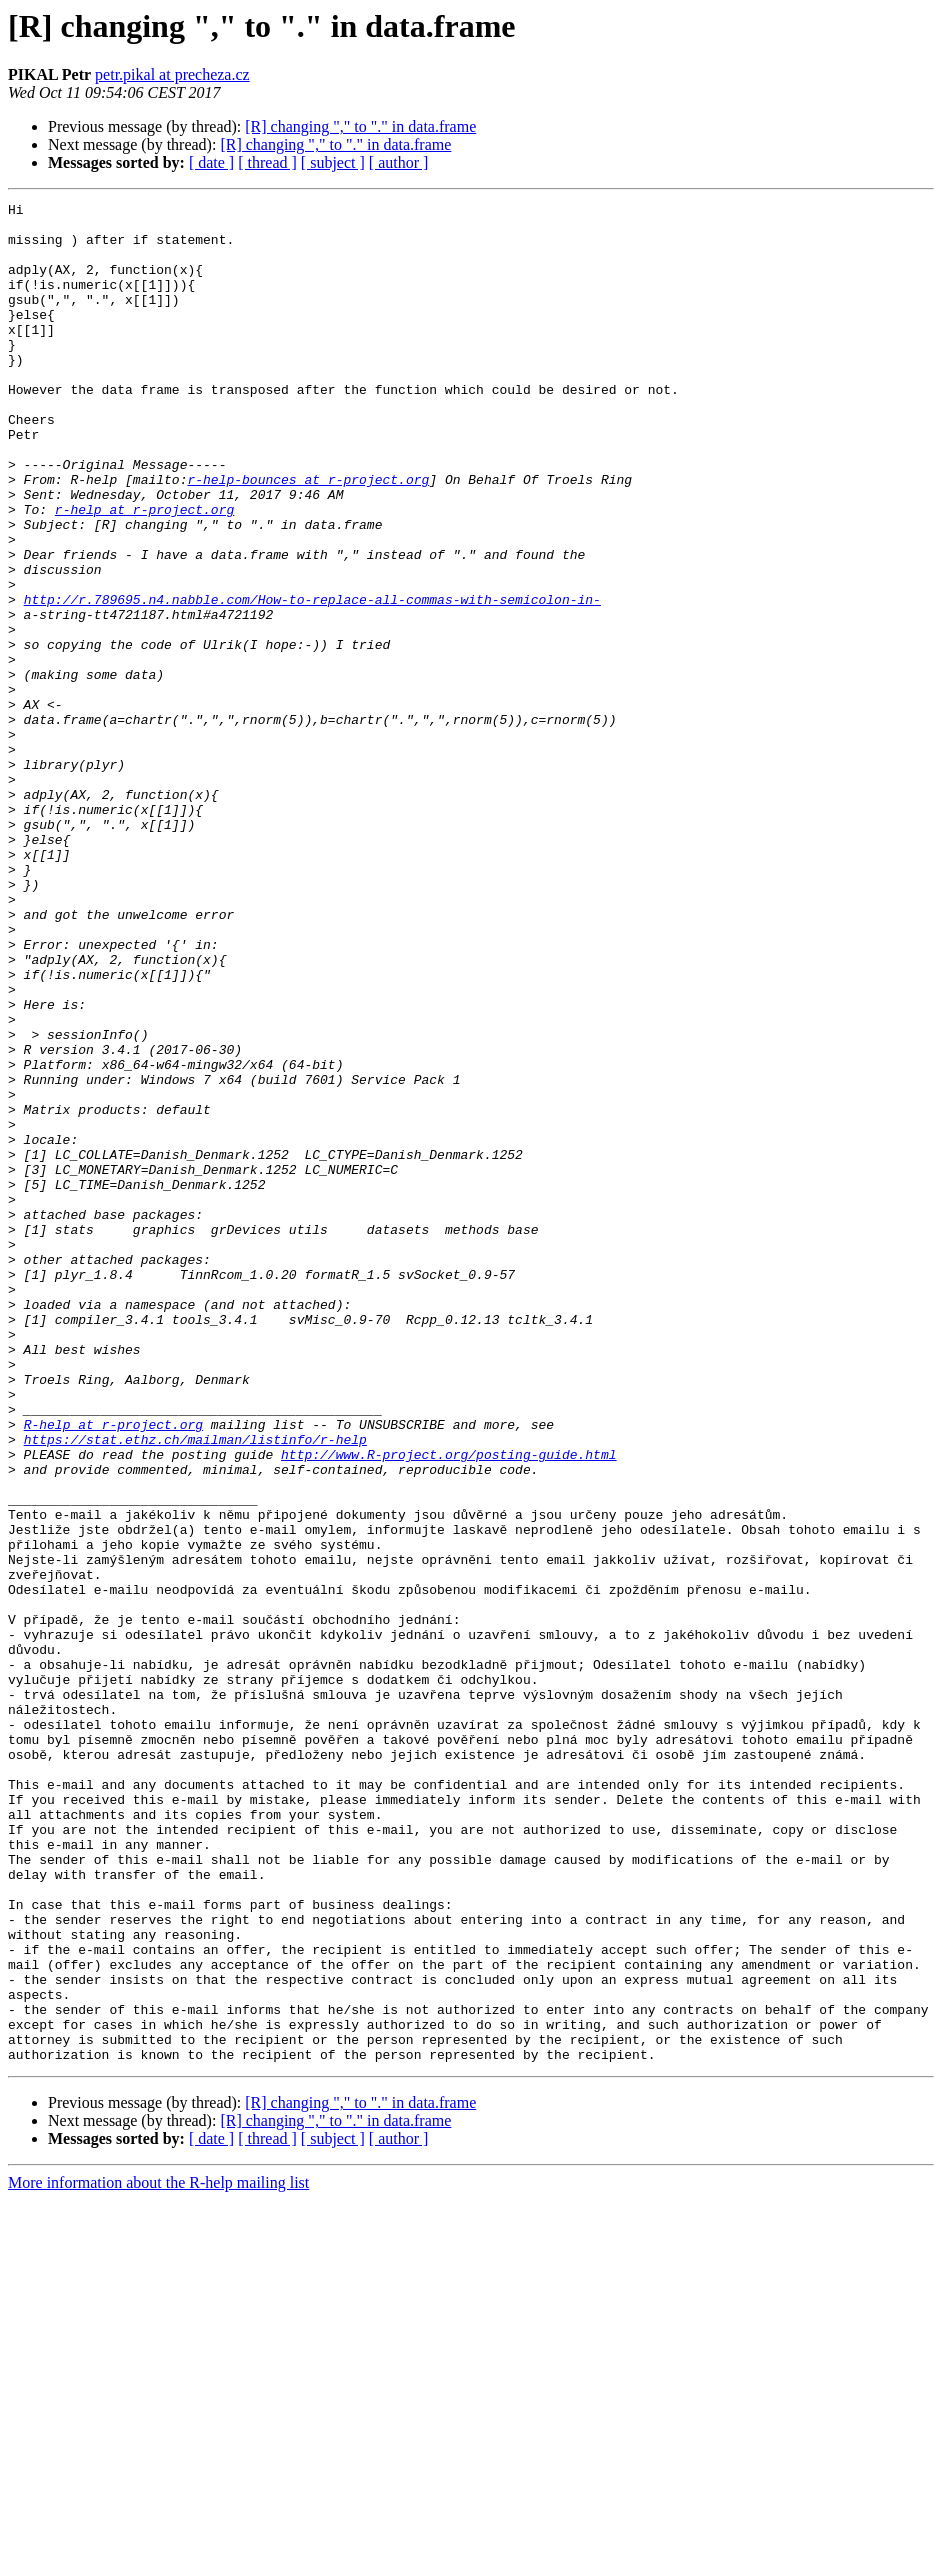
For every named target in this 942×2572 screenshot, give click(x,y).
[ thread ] (267, 162)
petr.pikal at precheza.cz (172, 74)
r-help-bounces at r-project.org (308, 536)
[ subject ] (333, 162)
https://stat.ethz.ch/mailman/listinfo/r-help (195, 1688)
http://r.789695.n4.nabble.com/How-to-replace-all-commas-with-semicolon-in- (312, 680)
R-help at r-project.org (113, 1670)
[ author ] (399, 162)
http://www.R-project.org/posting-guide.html (448, 1706)
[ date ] (211, 162)
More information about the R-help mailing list (158, 2554)
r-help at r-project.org (144, 572)
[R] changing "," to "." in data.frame (360, 126)
